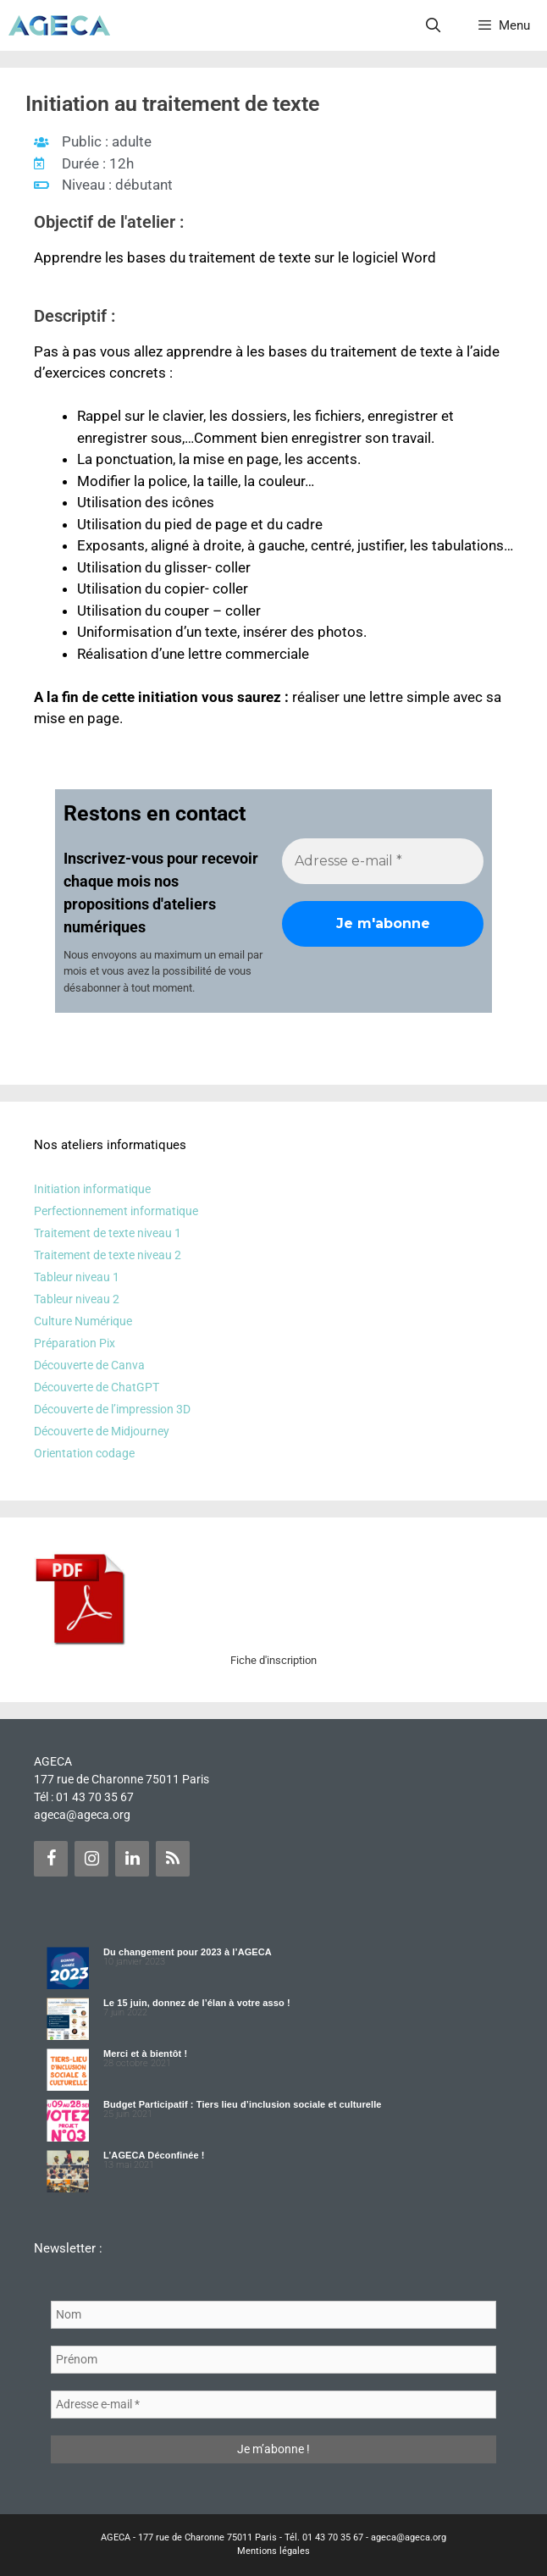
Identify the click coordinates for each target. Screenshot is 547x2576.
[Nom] (273, 2315)
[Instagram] (91, 1859)
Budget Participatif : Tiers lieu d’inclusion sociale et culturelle (242, 2104)
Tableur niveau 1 (76, 1277)
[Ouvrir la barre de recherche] (433, 25)
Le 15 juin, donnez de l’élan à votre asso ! (196, 2003)
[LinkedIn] (132, 1859)
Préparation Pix (74, 1343)
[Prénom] (273, 2360)
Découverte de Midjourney (101, 1431)
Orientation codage (84, 1453)
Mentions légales (273, 2551)
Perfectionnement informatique (116, 1211)
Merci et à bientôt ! (145, 2053)
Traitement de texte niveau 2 (107, 1255)
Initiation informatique (92, 1189)
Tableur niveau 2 (76, 1299)
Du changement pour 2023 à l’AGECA (187, 1952)
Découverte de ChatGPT (96, 1387)
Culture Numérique (83, 1321)
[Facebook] (51, 1859)
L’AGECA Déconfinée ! (154, 2155)
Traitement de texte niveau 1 (107, 1233)
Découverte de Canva (89, 1365)
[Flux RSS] (173, 1859)
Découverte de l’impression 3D (112, 1409)
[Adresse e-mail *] (382, 861)
